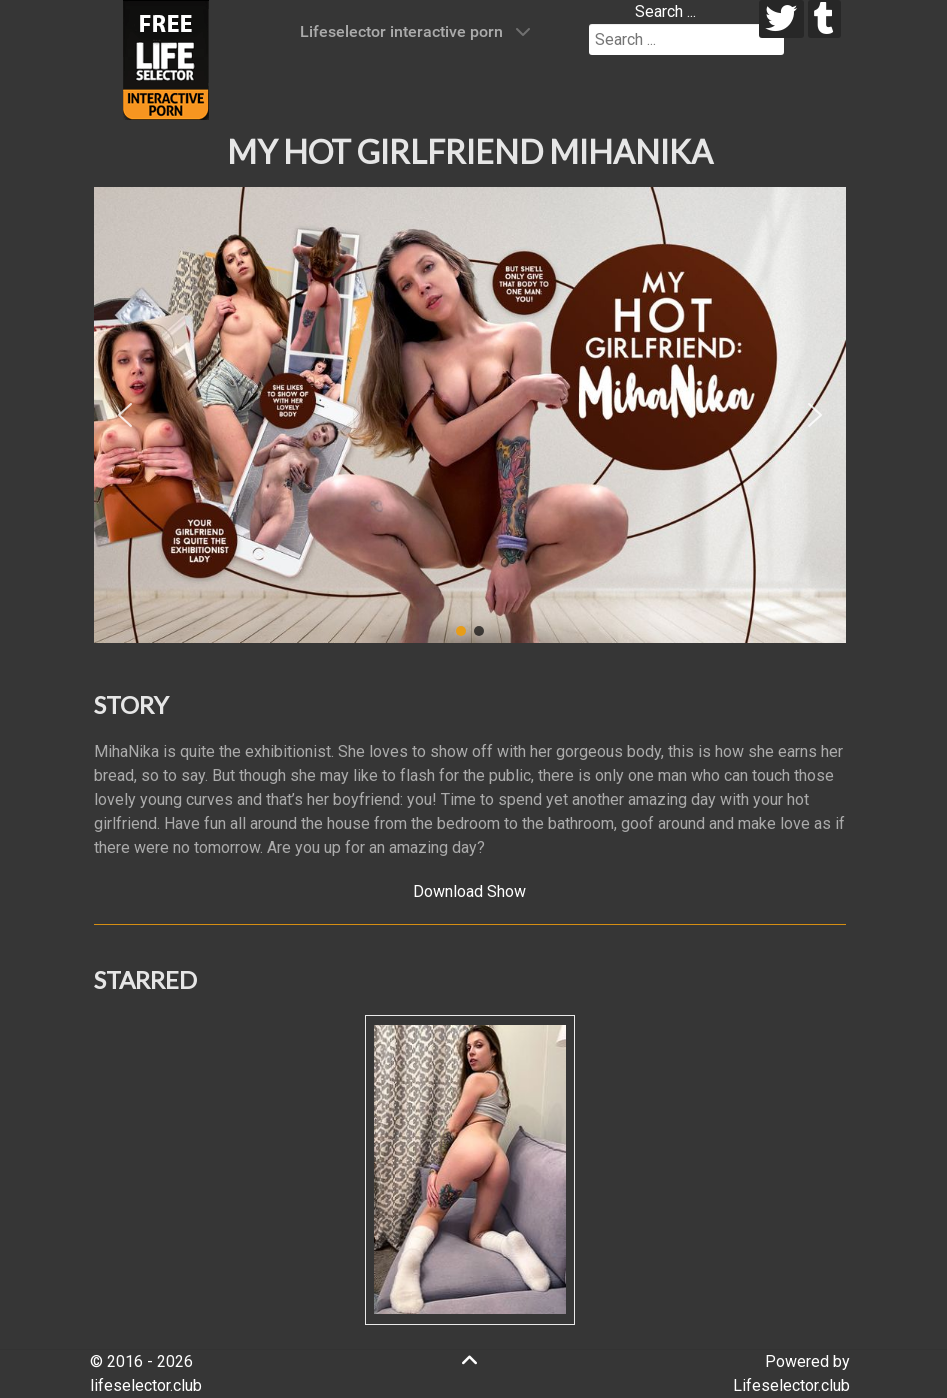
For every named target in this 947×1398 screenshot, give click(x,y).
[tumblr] (824, 19)
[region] (470, 415)
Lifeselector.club (791, 1385)
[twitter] (781, 19)
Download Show (469, 891)
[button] (125, 415)
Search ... (665, 11)
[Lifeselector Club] (166, 58)
